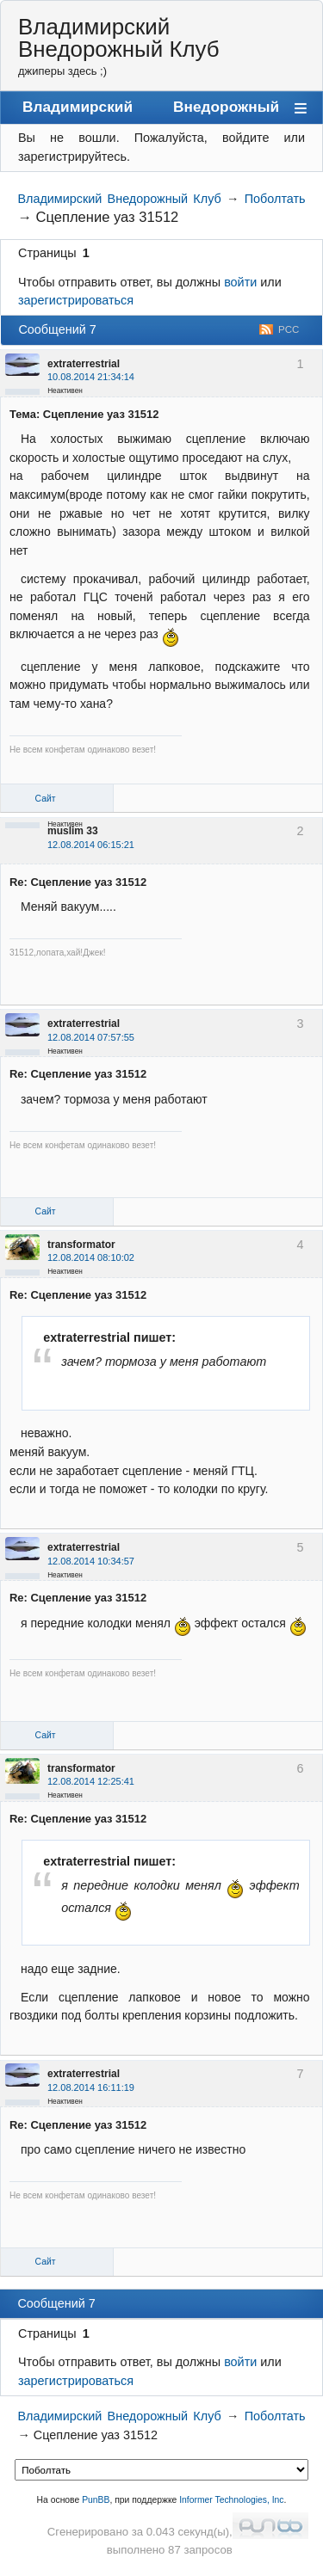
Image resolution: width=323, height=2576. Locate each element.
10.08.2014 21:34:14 (90, 377)
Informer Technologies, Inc (231, 2500)
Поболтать (275, 199)
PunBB (95, 2500)
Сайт (45, 798)
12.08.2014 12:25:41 (90, 1781)
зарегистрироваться (76, 300)
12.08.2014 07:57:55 (90, 1037)
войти (240, 282)
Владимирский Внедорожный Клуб (119, 38)
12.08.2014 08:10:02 (90, 1257)
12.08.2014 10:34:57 (90, 1561)
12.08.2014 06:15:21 (90, 844)
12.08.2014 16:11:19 (90, 2087)
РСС (288, 329)
